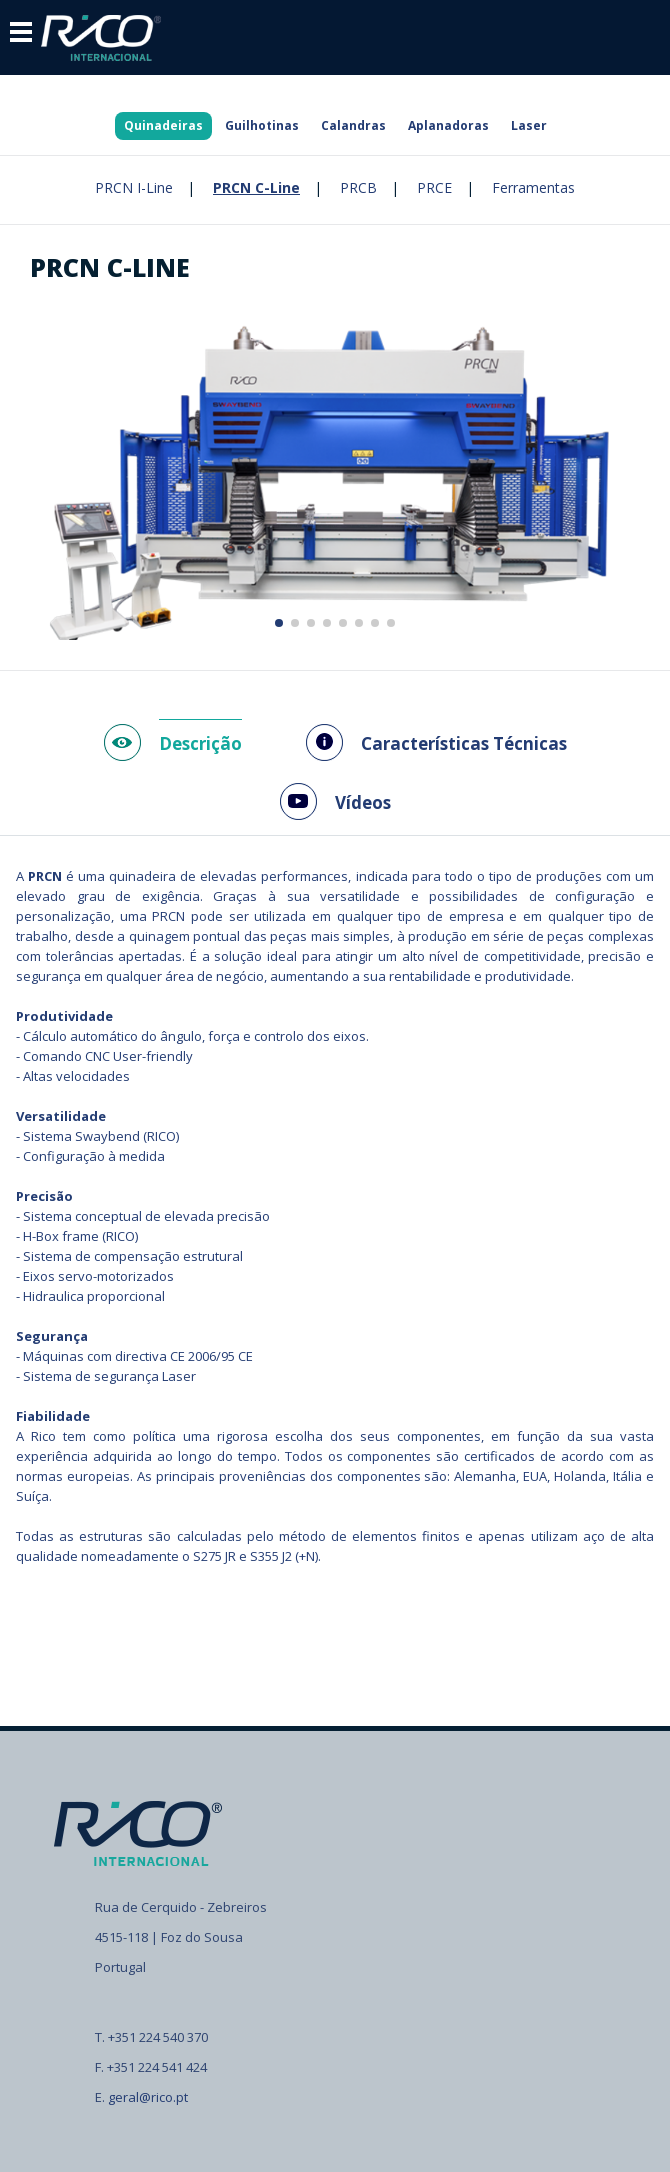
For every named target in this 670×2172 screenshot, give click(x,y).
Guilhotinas (262, 125)
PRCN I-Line (134, 188)
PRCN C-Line (256, 188)
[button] (279, 623)
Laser (529, 125)
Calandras (353, 125)
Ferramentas (533, 188)
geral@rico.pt (148, 2097)
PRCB (358, 188)
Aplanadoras (448, 125)
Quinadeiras (163, 125)
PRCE (434, 188)
